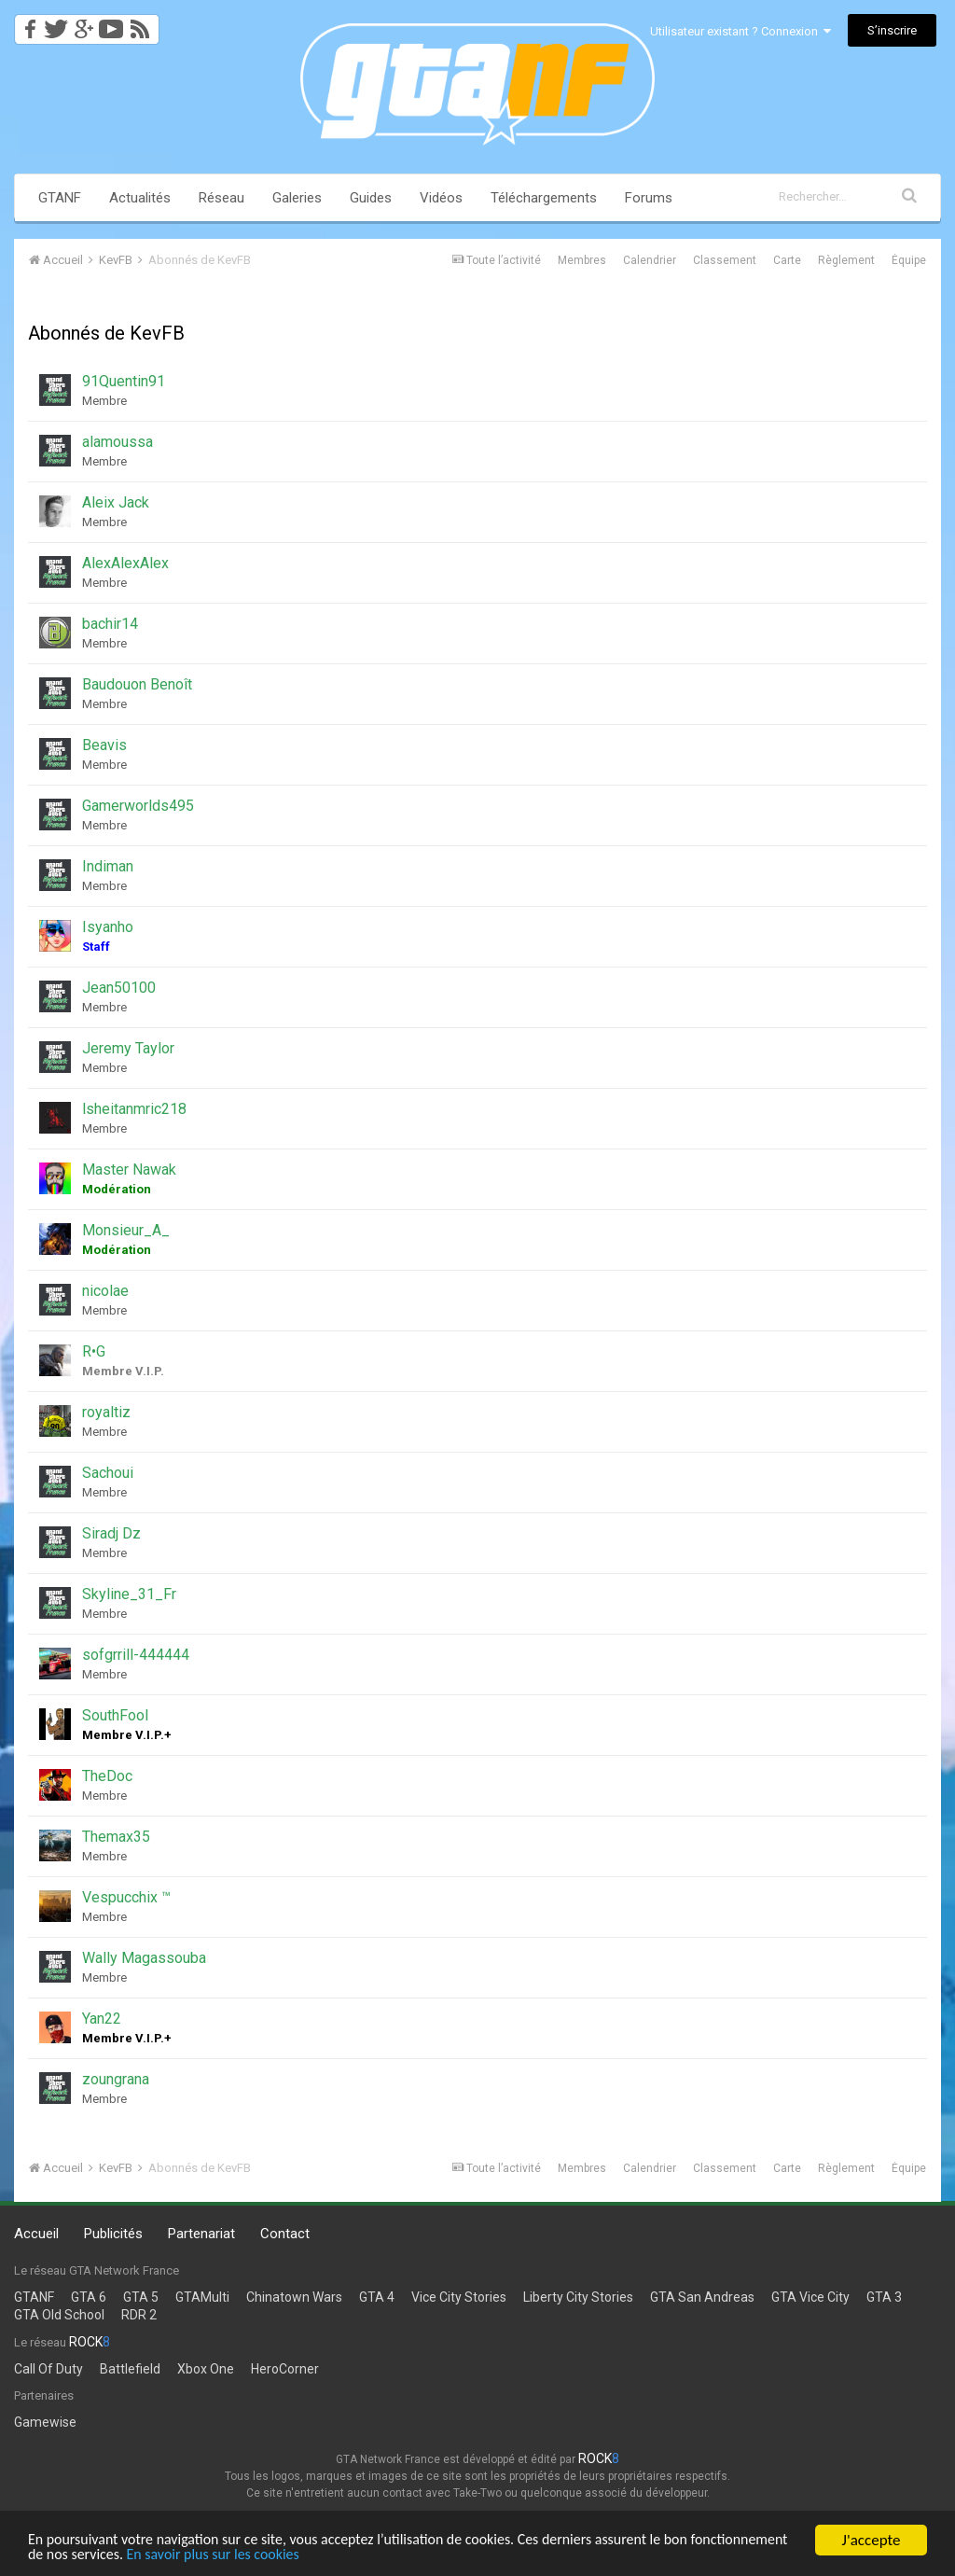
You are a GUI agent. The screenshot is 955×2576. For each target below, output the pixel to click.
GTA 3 (884, 2297)
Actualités (140, 197)
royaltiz (106, 1412)
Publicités (113, 2233)
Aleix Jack (115, 502)
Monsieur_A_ (126, 1230)
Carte (787, 260)
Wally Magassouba (144, 1958)
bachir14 (110, 624)
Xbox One (205, 2368)
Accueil (36, 2233)
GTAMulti (202, 2297)
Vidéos (441, 197)
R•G (93, 1351)
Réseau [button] (221, 197)
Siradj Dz (111, 1533)
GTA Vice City (810, 2297)
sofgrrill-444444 (135, 1655)
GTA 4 (376, 2297)
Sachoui (107, 1473)
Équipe (909, 260)
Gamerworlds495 (138, 806)
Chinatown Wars (294, 2297)
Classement (724, 260)
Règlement (846, 260)
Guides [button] (371, 197)
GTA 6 (88, 2297)
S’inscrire (892, 30)
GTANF (59, 197)
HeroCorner (285, 2368)
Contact (285, 2233)
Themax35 (116, 1836)
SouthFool (115, 1715)
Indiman (107, 866)
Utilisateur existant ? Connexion (740, 31)
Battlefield (130, 2368)
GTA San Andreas (702, 2297)
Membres (582, 260)
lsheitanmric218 (134, 1109)
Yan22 (101, 2018)
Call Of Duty (48, 2368)
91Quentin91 (123, 381)
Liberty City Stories (578, 2297)
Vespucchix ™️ (126, 1897)
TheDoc (107, 1776)
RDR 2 (139, 2314)
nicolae (105, 1291)
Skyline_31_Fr (129, 1594)
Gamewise (45, 2422)
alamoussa (117, 442)
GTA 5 (141, 2297)
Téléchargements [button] (544, 197)
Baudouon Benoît (137, 684)
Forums (648, 197)
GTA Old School (59, 2314)
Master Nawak (129, 1169)
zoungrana (115, 2079)
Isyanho (107, 927)
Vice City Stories (458, 2297)
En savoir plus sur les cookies (333, 2555)
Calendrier (649, 260)
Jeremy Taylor (128, 1048)
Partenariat (201, 2233)
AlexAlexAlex (125, 563)
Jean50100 (119, 987)
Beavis (104, 745)
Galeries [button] (297, 197)
